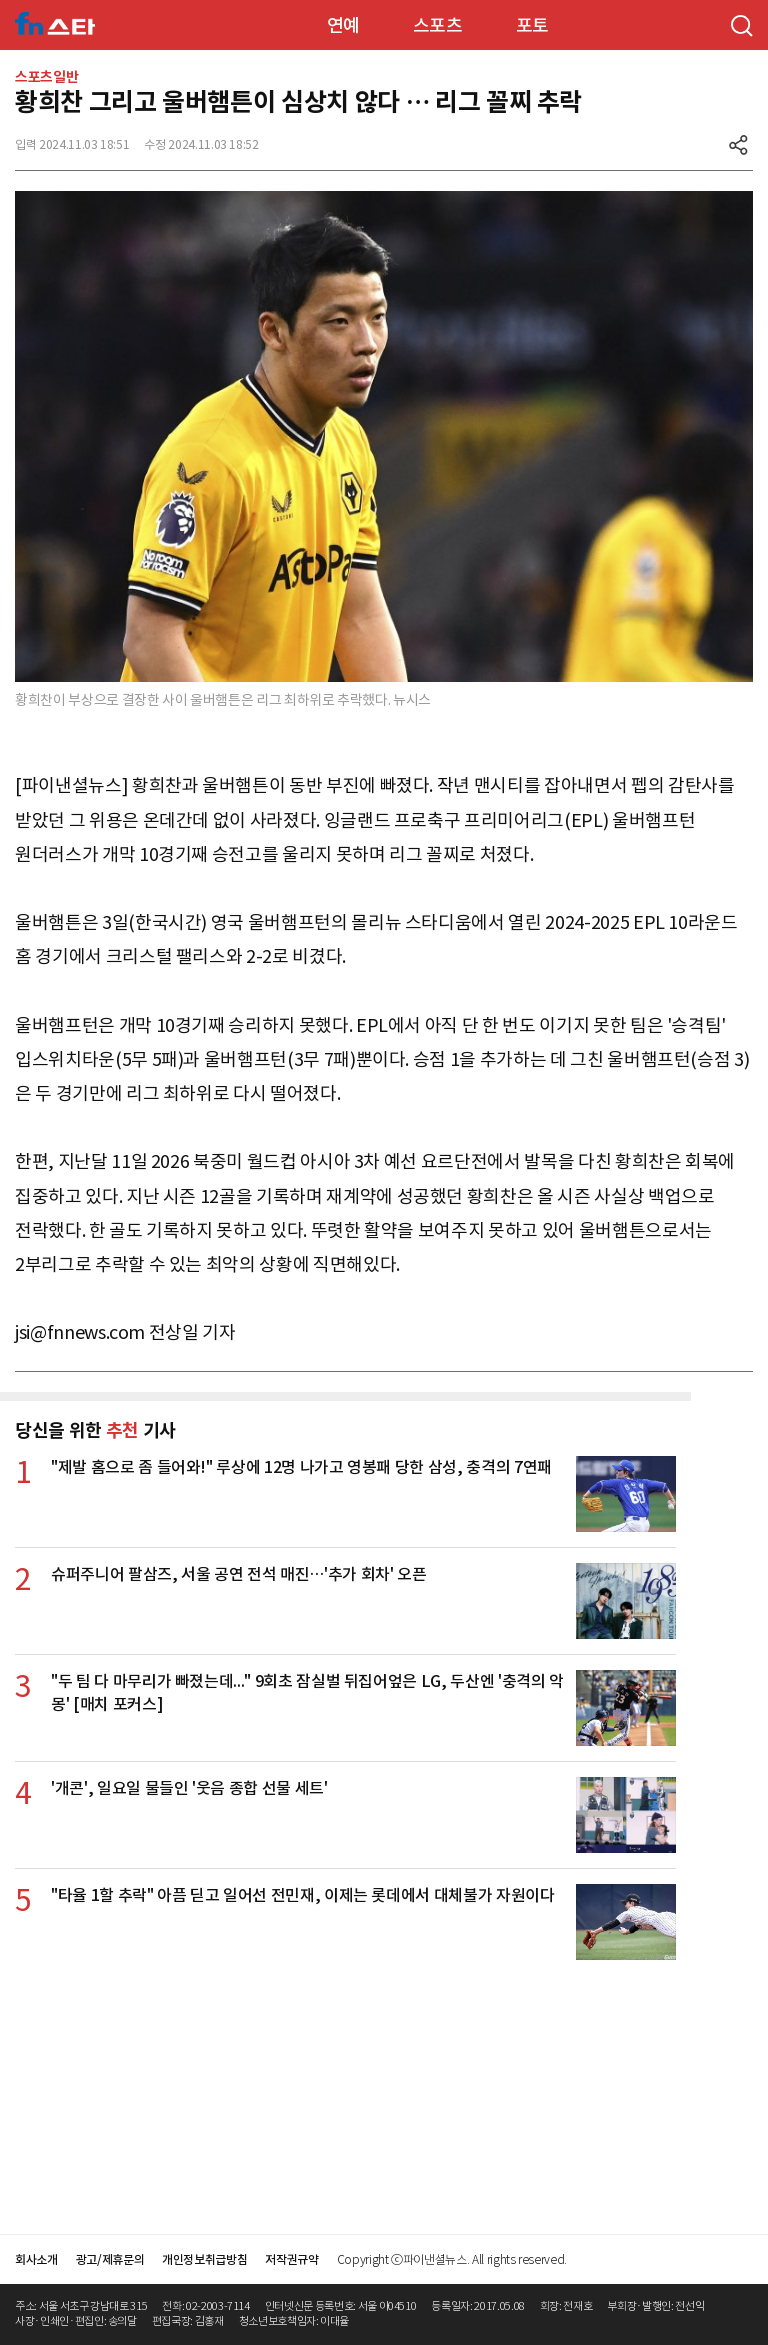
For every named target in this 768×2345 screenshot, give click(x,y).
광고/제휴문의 (110, 2259)
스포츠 (438, 25)
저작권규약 (291, 2259)
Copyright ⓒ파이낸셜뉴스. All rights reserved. (452, 2259)
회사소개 (36, 2259)
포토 (532, 25)
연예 (343, 25)
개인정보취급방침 (204, 2259)
